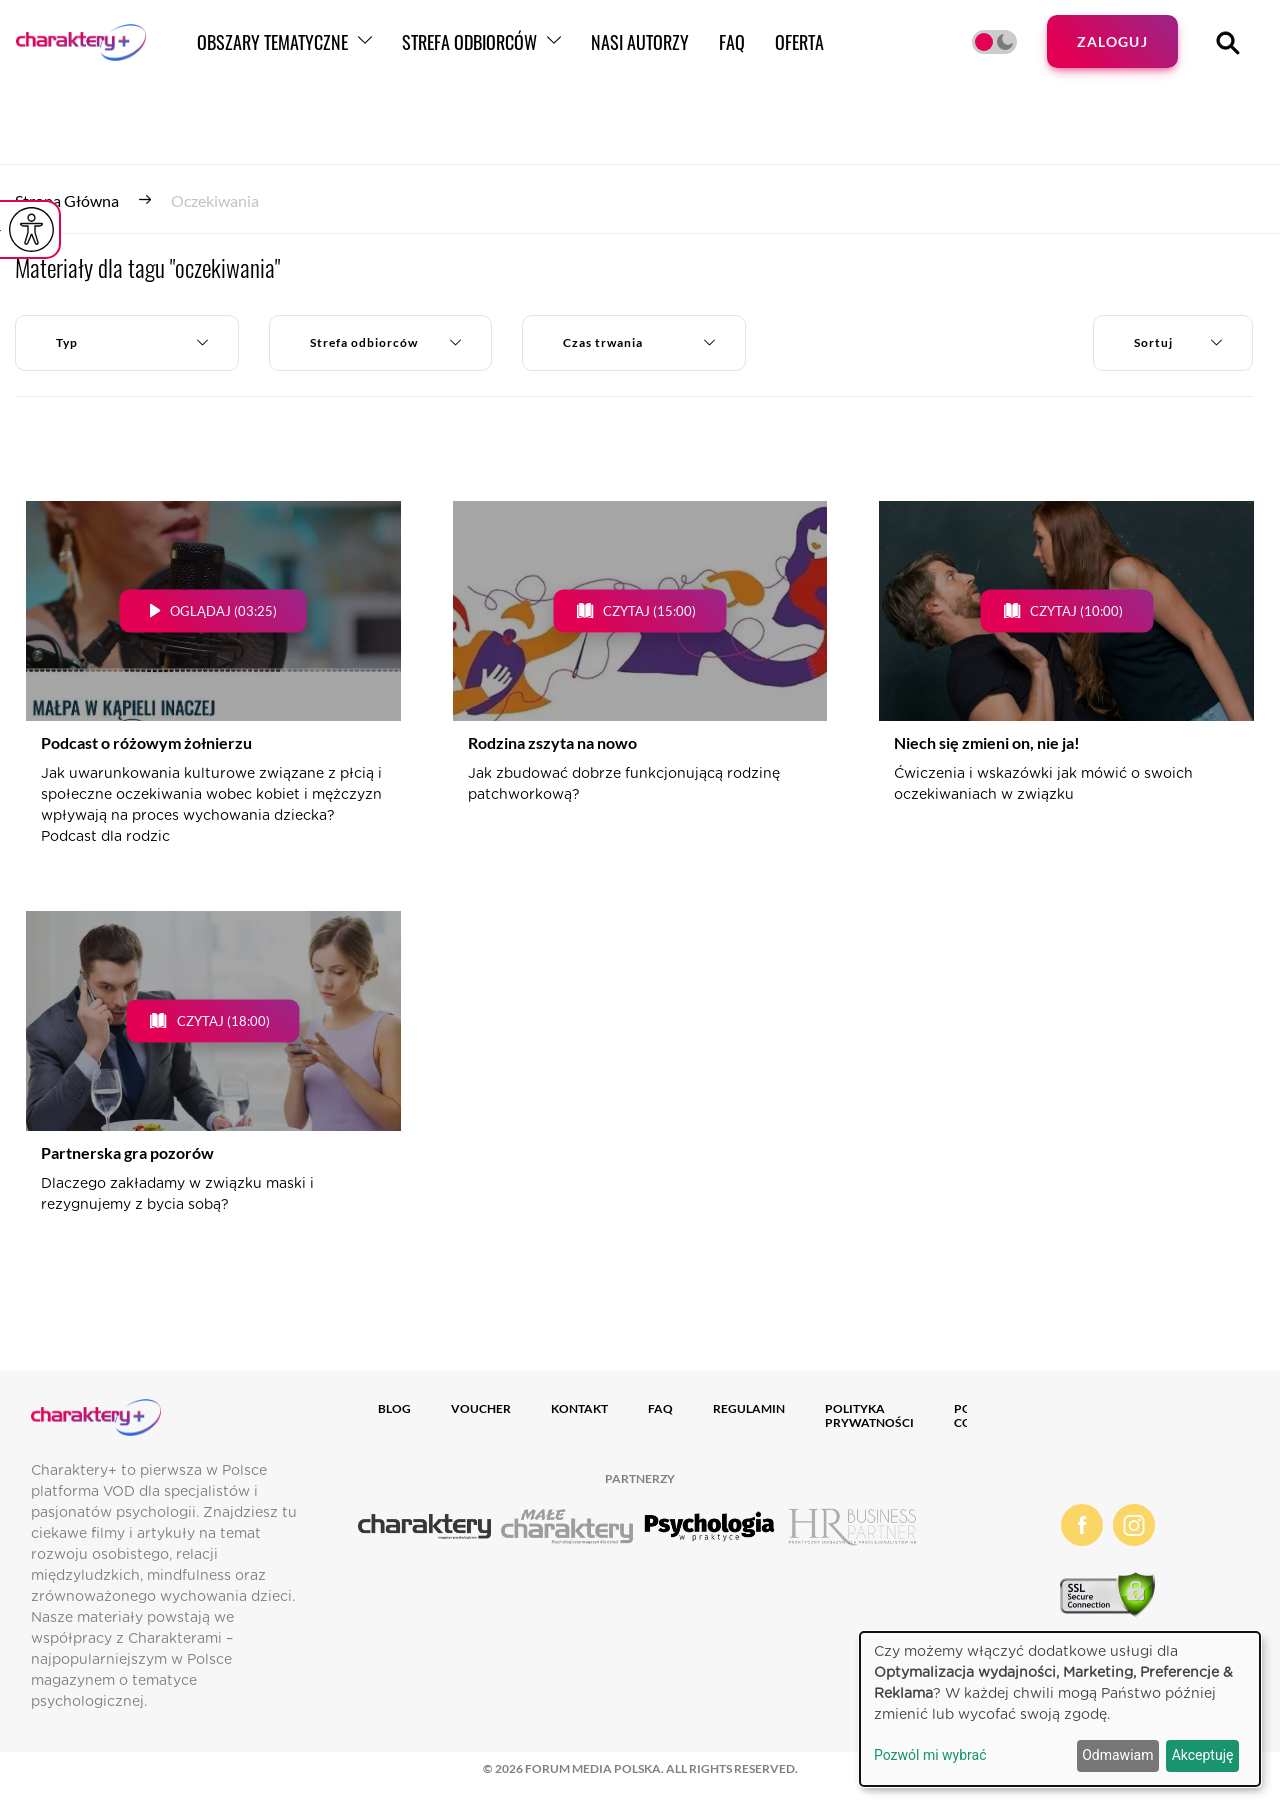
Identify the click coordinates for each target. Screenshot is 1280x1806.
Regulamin (749, 1408)
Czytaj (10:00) (1076, 611)
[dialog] (1060, 1709)
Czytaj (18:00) (223, 1021)
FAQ (806, 53)
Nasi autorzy (714, 53)
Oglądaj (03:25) (223, 611)
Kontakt (579, 1408)
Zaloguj (1108, 52)
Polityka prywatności (869, 1415)
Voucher (481, 1408)
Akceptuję (1203, 1755)
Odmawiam (1117, 1755)
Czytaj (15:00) (649, 611)
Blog (394, 1408)
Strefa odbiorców (543, 53)
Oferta (873, 53)
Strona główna (67, 200)
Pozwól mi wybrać (930, 1755)
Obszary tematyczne (346, 53)
